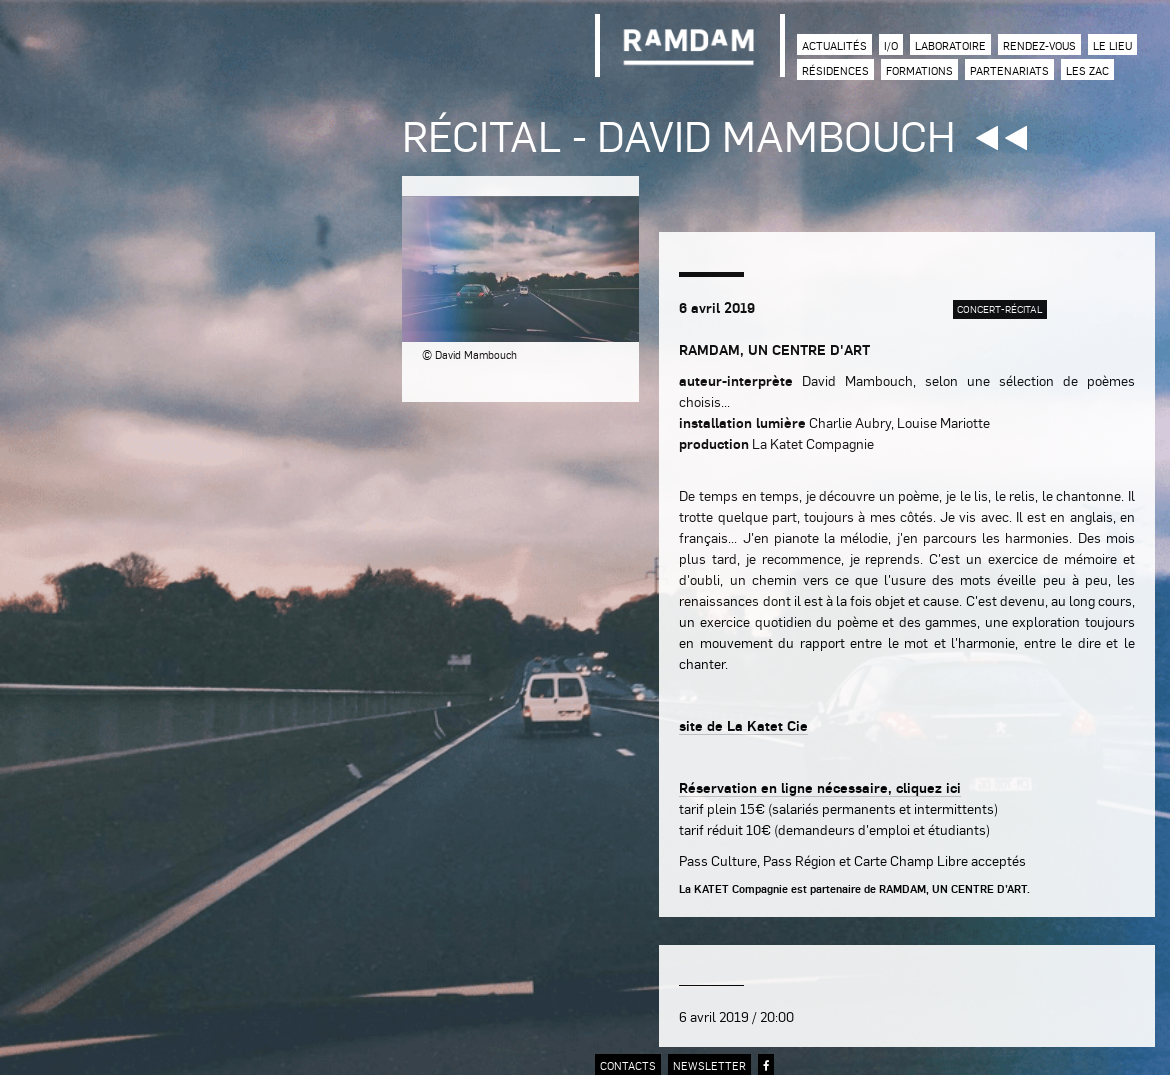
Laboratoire (950, 45)
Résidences (835, 70)
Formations (919, 70)
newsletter (709, 1065)
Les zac (1087, 70)
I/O (891, 45)
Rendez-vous (1039, 45)
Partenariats (1009, 70)
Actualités (834, 45)
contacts (628, 1065)
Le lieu (1112, 45)
